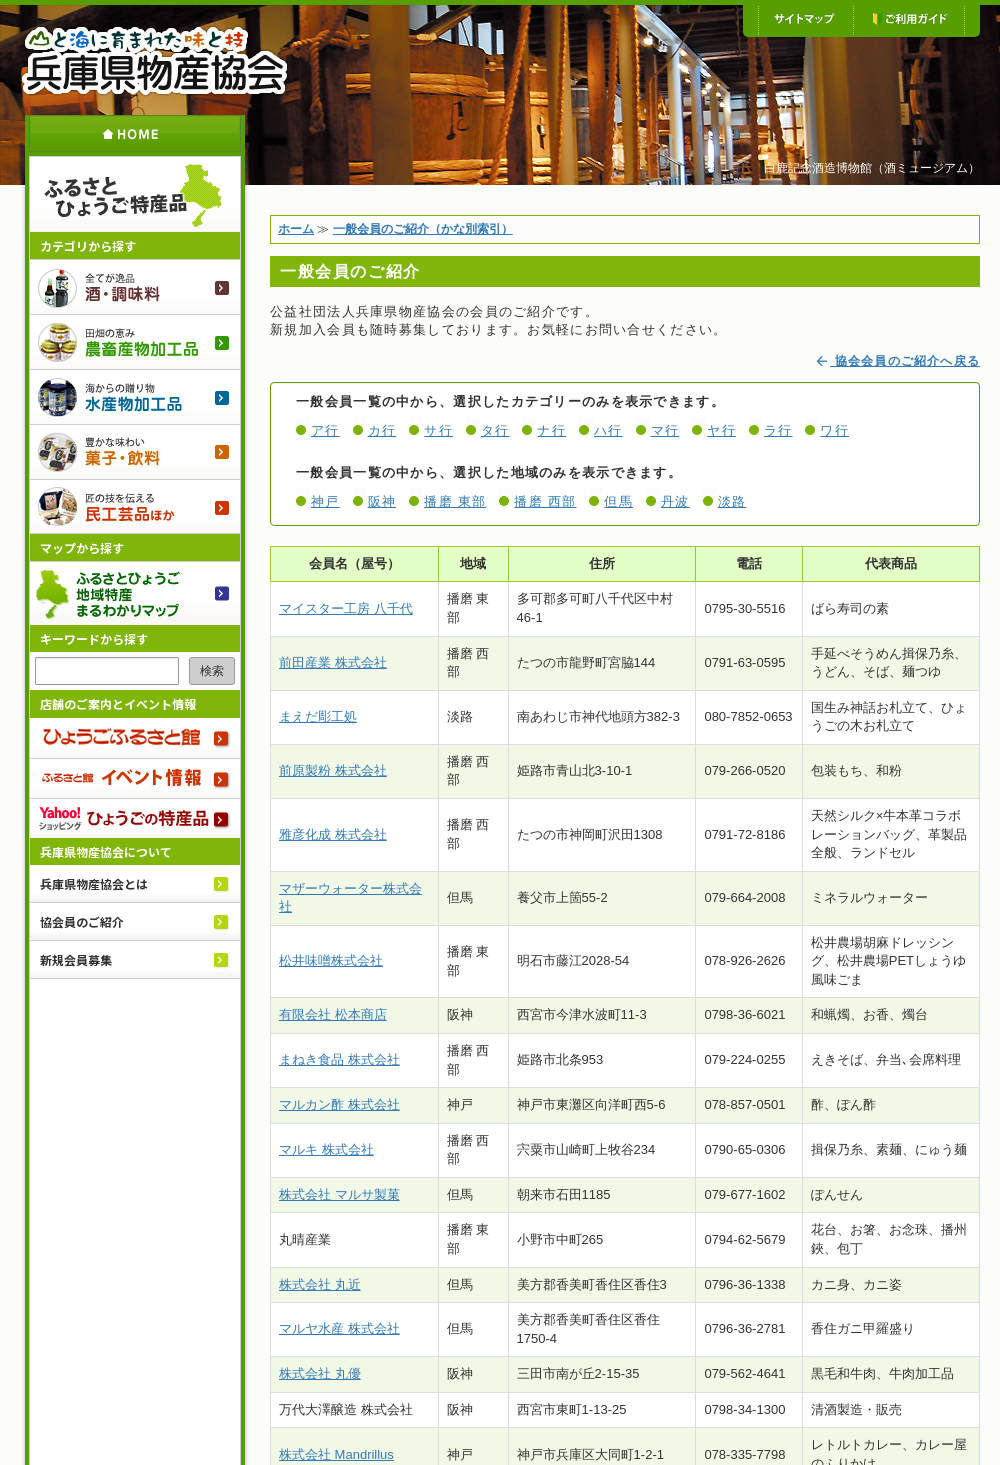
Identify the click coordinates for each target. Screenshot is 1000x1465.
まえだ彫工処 (318, 716)
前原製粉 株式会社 (333, 770)
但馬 (618, 501)
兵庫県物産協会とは (94, 883)
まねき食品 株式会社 (339, 1059)
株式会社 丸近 (320, 1284)
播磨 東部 (455, 501)
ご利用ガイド (909, 20)
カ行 (382, 430)
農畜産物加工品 (135, 341)
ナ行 (551, 430)
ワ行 (834, 430)
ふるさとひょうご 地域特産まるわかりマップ (135, 593)
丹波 (675, 501)
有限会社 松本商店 (333, 1014)
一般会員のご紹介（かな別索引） (423, 229)
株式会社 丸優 (320, 1373)
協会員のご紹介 (82, 921)
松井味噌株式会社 (331, 960)
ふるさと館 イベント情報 (135, 778)
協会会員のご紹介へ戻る (897, 361)
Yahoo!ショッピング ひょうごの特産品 (135, 818)
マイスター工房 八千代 (346, 608)
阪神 (382, 501)
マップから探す (82, 547)
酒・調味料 (135, 286)
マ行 (665, 430)
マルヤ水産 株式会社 (339, 1328)
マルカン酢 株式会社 (339, 1104)
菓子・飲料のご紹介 (135, 451)
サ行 (438, 430)
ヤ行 (721, 430)
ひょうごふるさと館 (135, 738)
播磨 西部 (545, 501)
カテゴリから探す (88, 245)
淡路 (732, 501)
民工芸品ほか (135, 506)
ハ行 (608, 430)
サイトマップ (805, 20)
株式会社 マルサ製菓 (339, 1194)
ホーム (135, 133)
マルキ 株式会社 (326, 1149)
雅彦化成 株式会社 (333, 834)
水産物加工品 (135, 396)
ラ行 (778, 430)
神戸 (325, 501)
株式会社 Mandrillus (336, 1454)
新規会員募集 (76, 959)
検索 (212, 671)
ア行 (325, 430)
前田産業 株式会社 (333, 662)
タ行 (495, 430)
